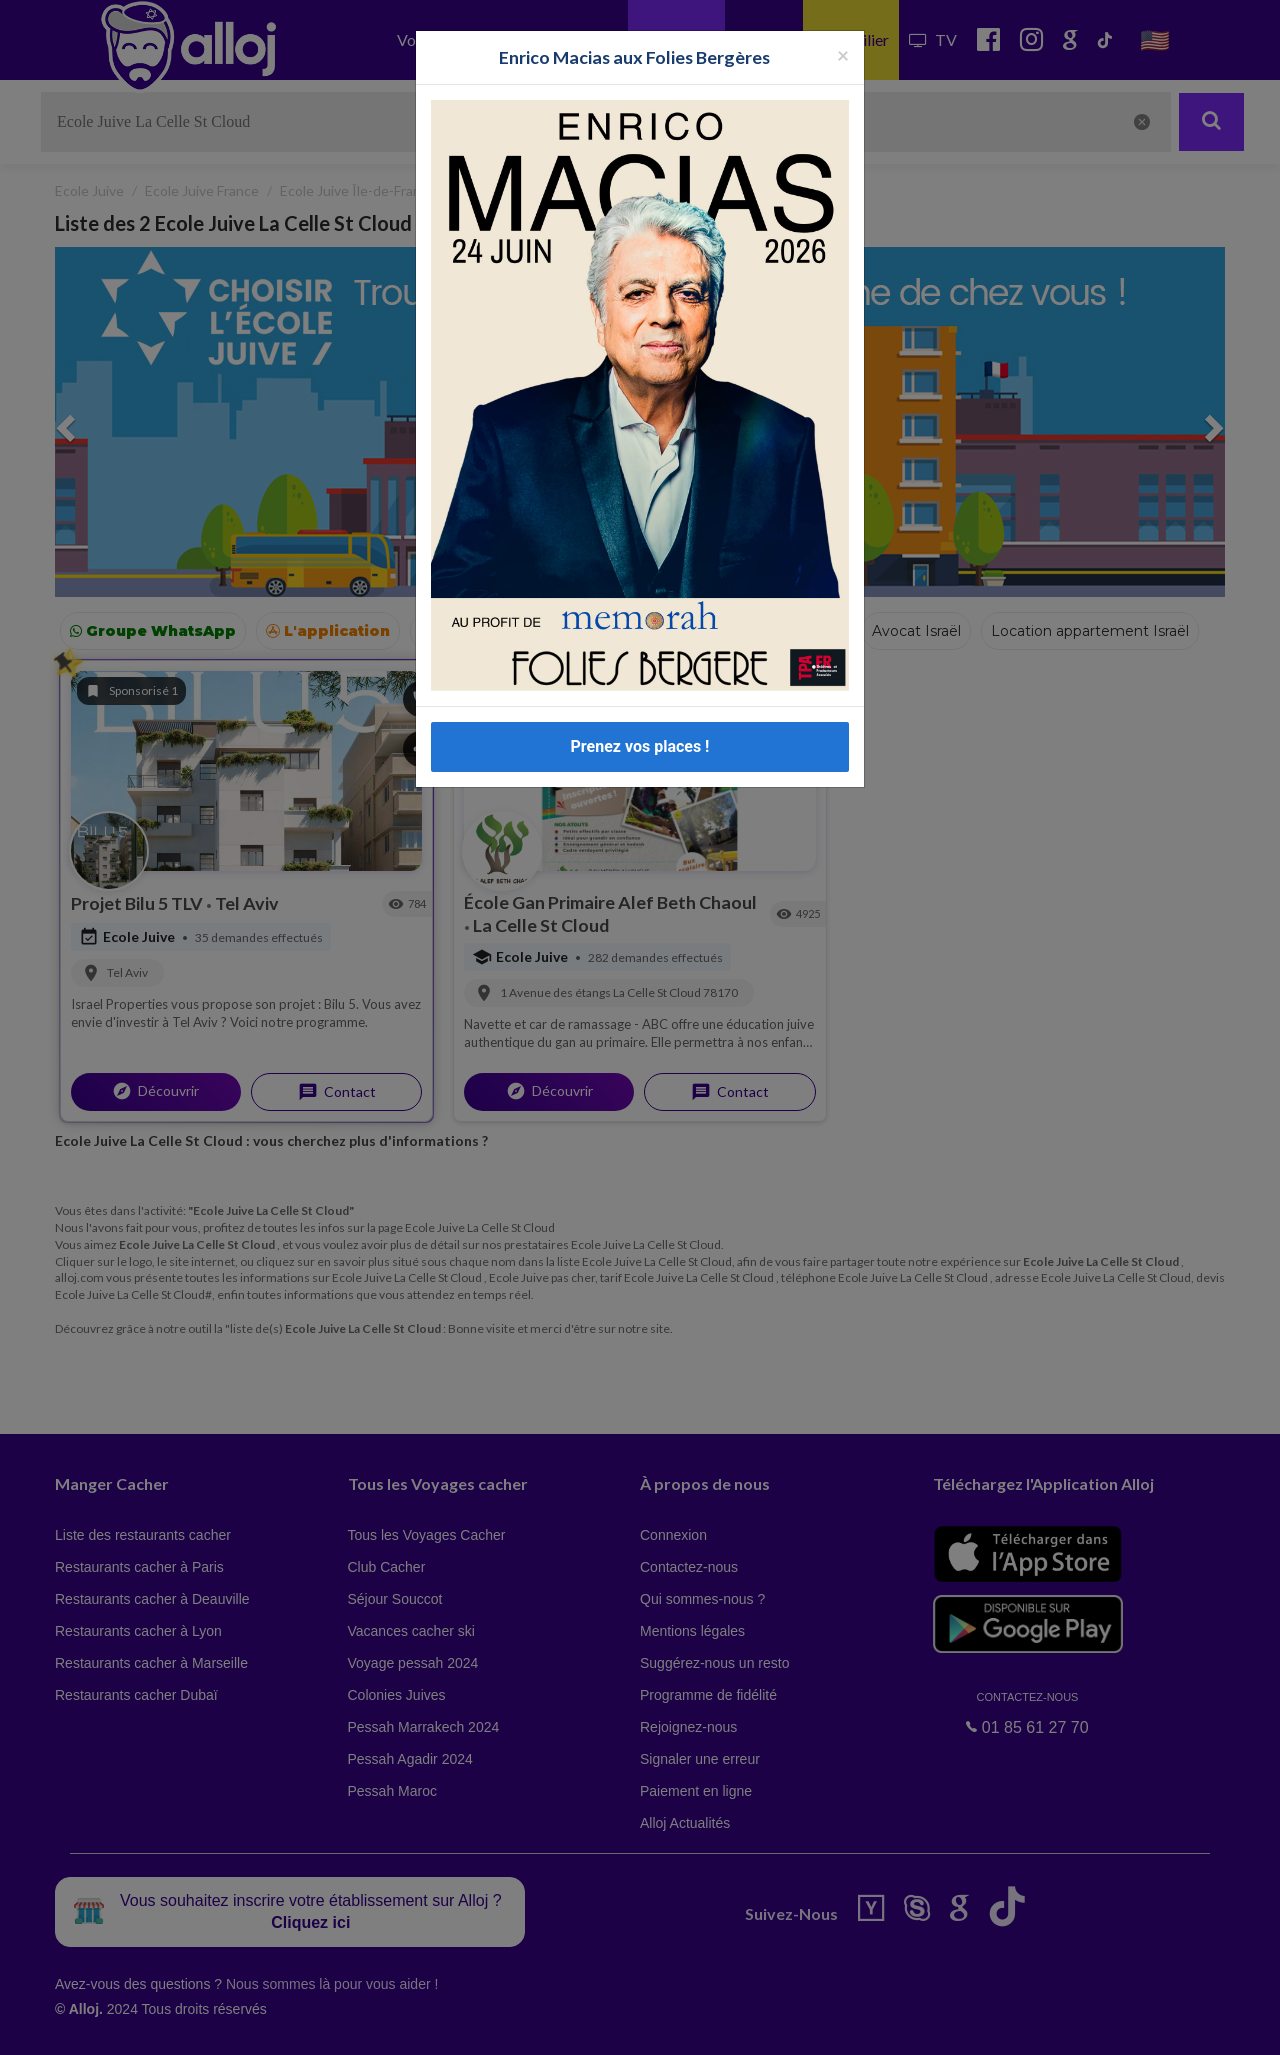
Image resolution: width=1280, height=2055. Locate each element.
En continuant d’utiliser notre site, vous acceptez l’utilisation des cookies (214, 2025)
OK (440, 2026)
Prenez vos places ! (640, 746)
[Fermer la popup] (843, 54)
